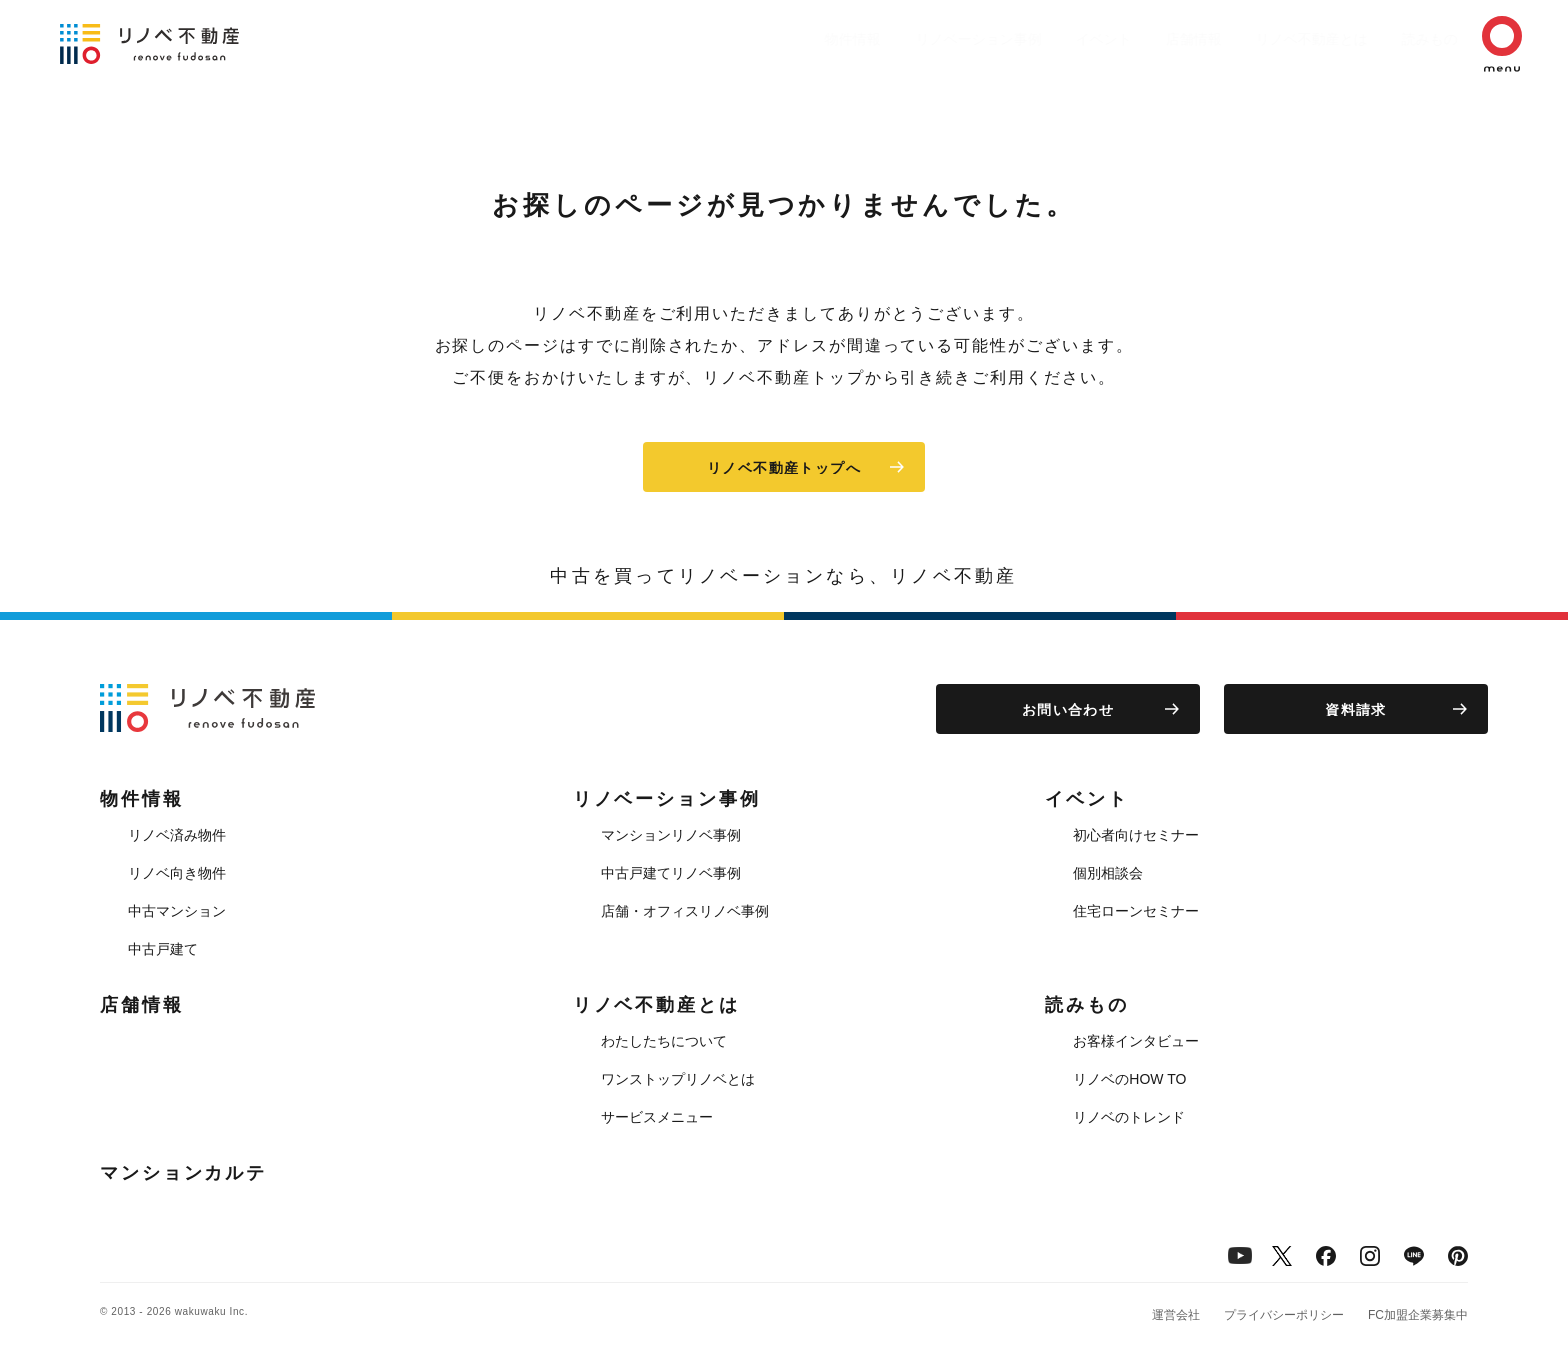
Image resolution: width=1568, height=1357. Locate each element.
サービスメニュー (657, 1117)
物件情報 (774, 39)
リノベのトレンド (1129, 1117)
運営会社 (1176, 1315)
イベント (1044, 39)
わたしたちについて (664, 1041)
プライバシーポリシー (1284, 1315)
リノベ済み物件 (177, 835)
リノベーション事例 (909, 39)
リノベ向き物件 (177, 873)
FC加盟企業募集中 (1418, 1315)
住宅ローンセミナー (1136, 911)
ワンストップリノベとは (678, 1079)
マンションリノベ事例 (671, 835)
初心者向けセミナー (1136, 835)
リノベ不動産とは (1272, 39)
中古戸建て (163, 949)
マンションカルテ (183, 1173)
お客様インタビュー (1136, 1041)
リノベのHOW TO (1129, 1079)
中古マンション (177, 911)
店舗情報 (1144, 39)
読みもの (1400, 39)
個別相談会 (1108, 873)
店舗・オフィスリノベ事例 (685, 911)
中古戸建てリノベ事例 (671, 873)
